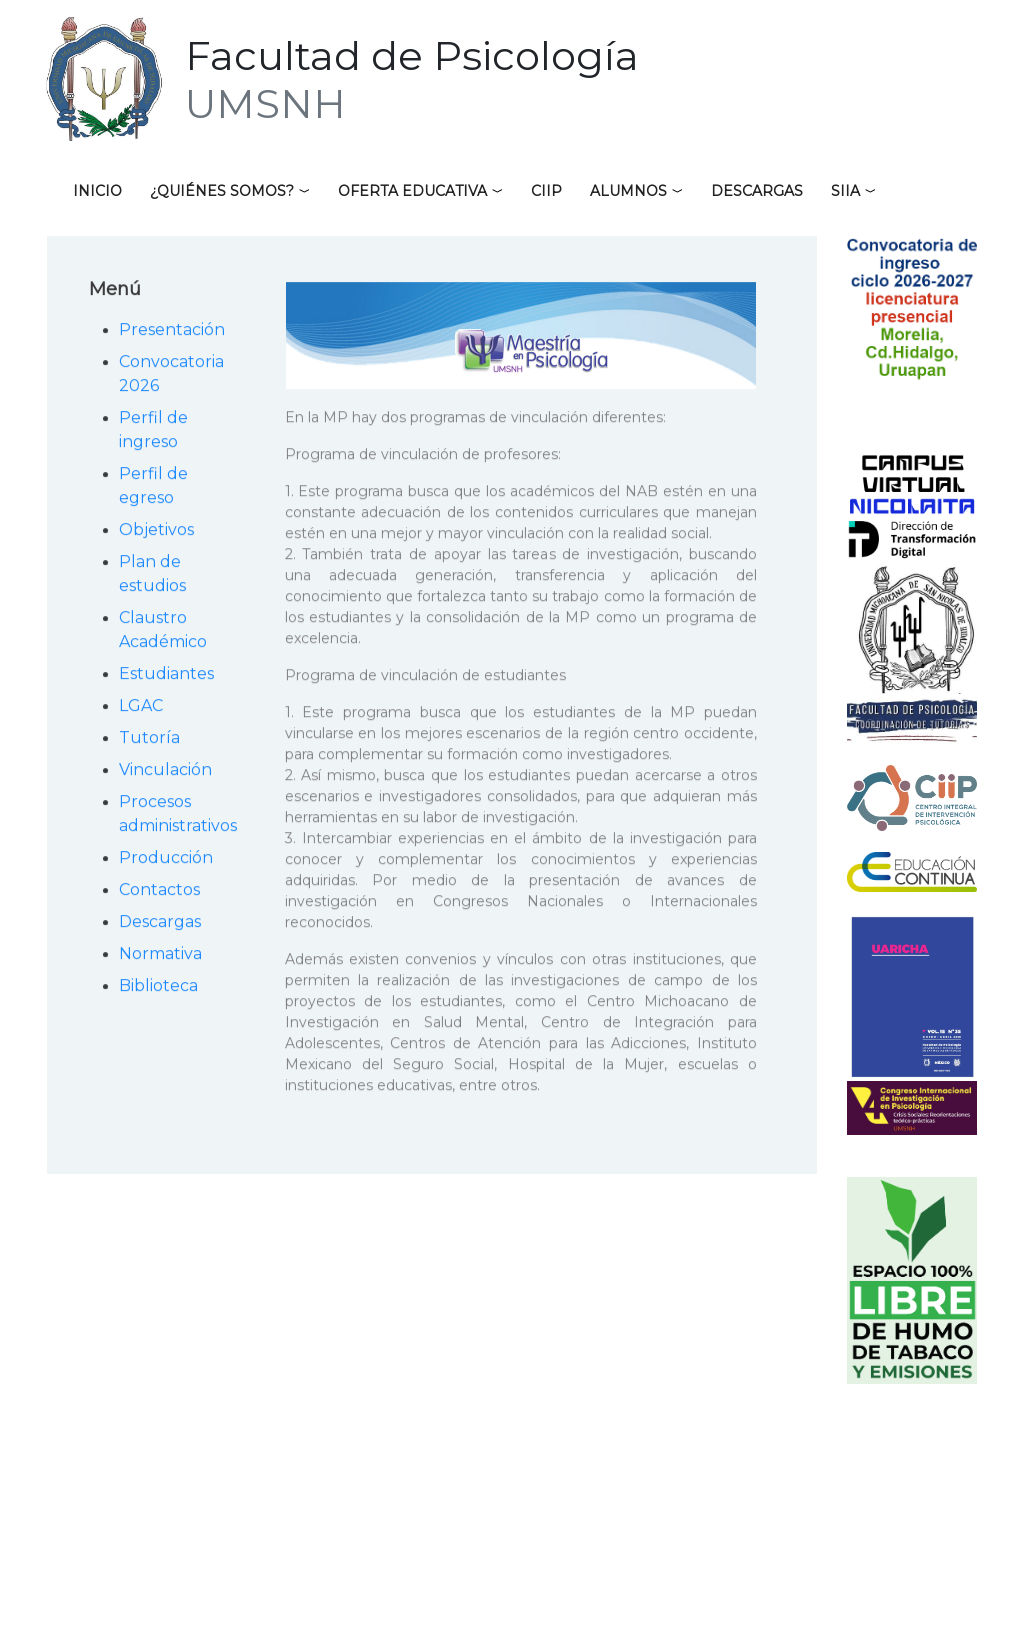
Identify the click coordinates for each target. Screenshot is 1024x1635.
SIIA (845, 191)
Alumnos (628, 191)
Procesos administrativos (178, 816)
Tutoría (149, 740)
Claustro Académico (163, 632)
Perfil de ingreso (153, 432)
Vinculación (165, 772)
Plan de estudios (152, 576)
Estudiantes (166, 676)
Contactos (159, 892)
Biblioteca (158, 988)
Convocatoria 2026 (171, 376)
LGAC (141, 708)
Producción (166, 860)
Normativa (160, 956)
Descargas (757, 191)
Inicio (97, 191)
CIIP (546, 191)
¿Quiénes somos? (222, 191)
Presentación (172, 332)
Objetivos (156, 532)
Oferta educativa (412, 191)
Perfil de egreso (153, 488)
